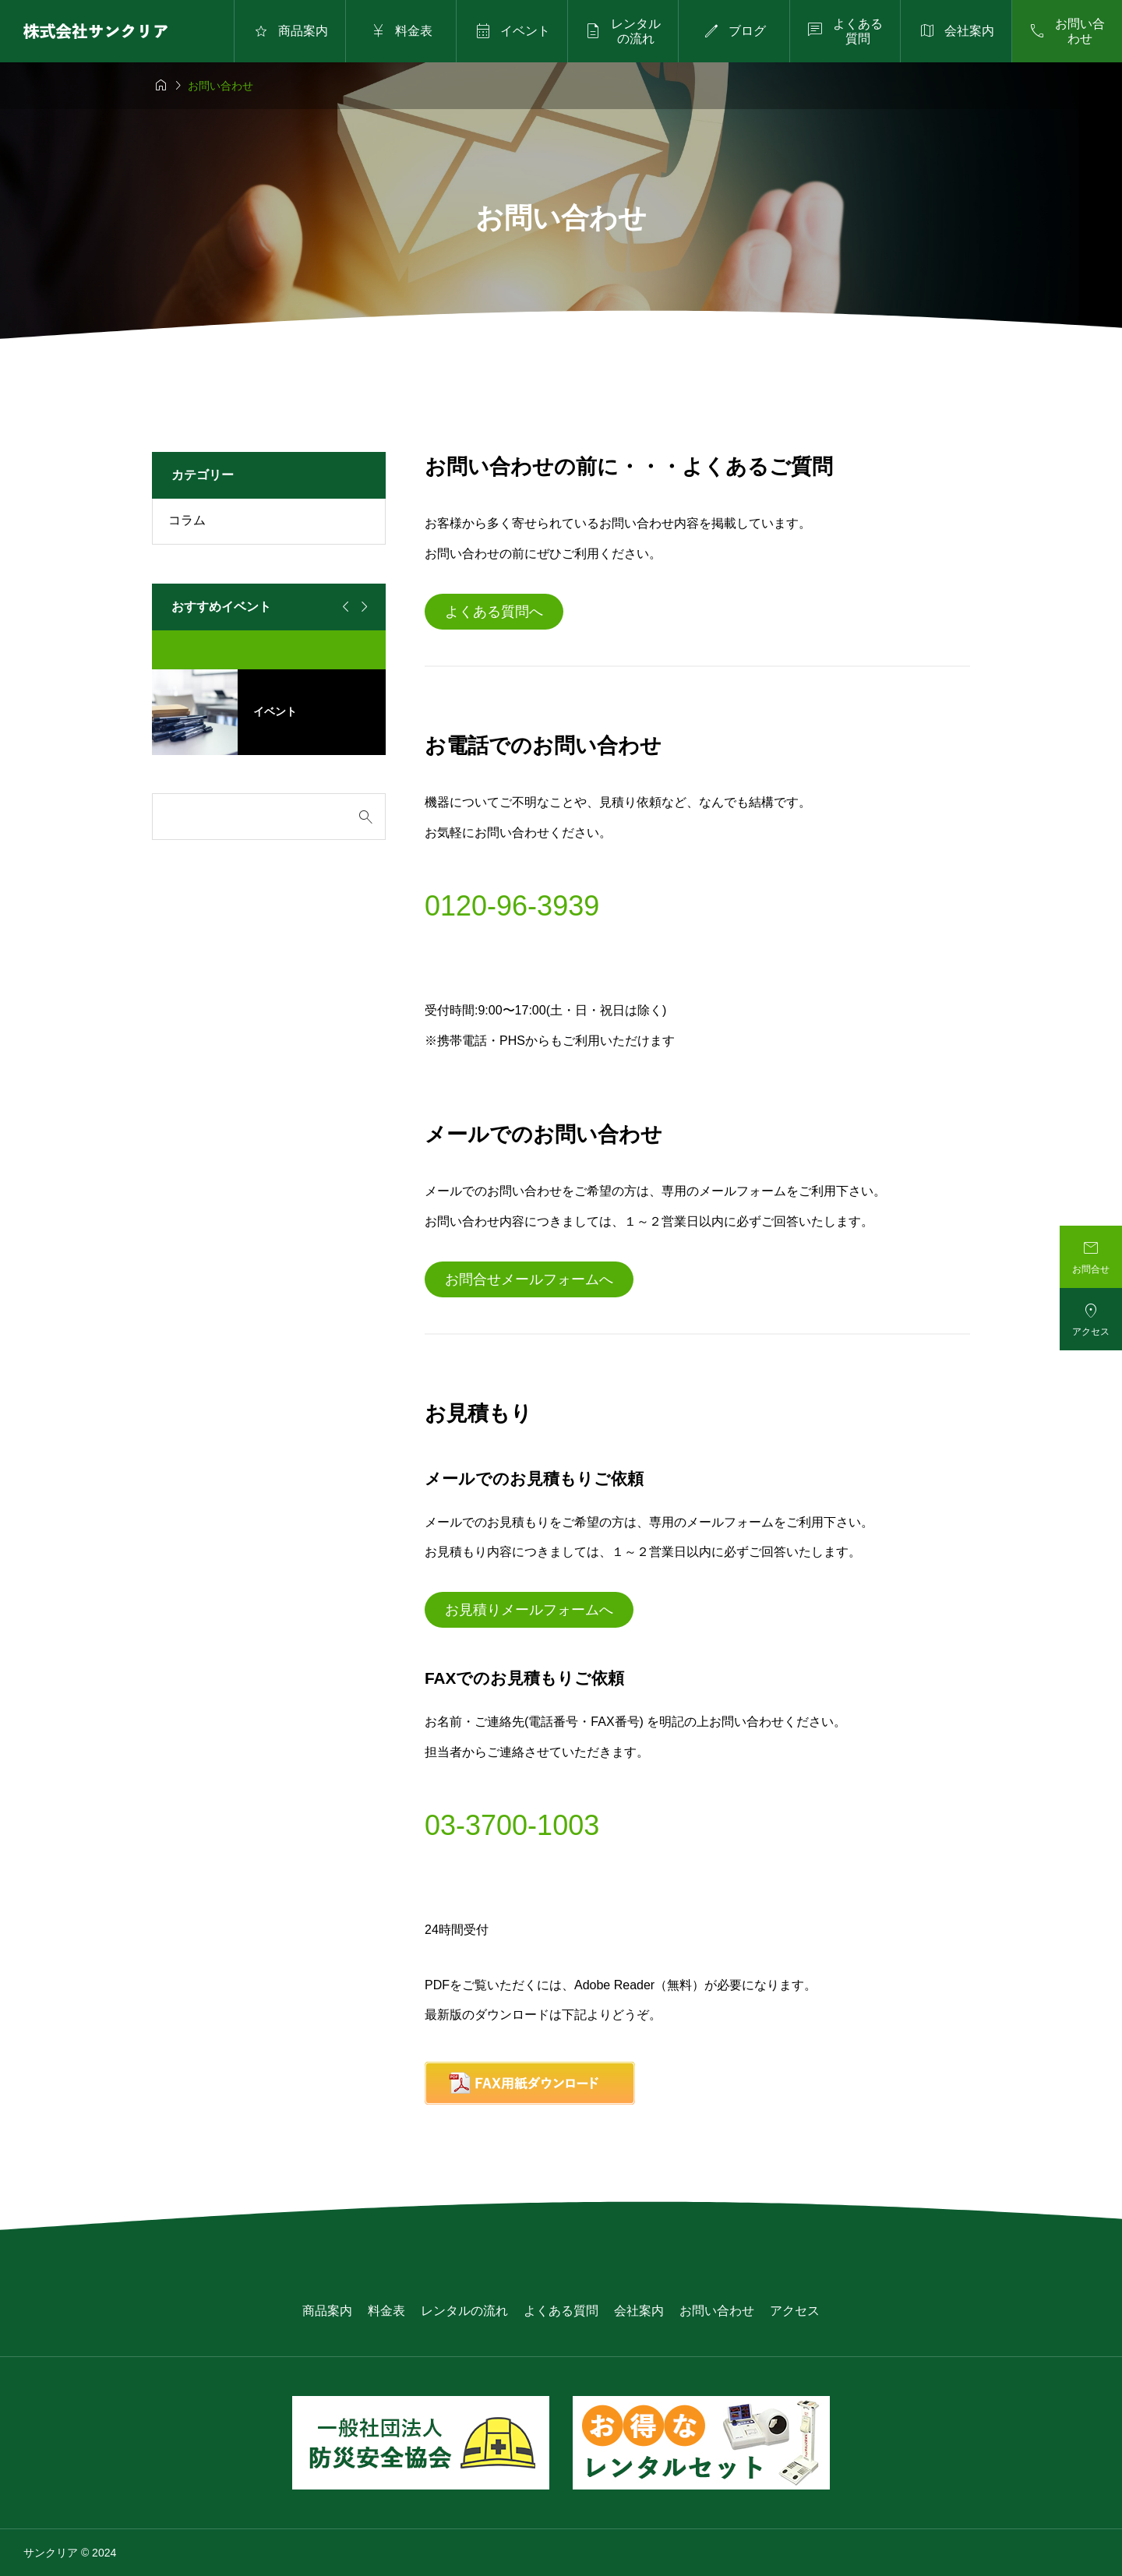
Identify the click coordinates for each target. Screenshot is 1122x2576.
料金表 (386, 2310)
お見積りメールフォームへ (529, 1610)
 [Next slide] (362, 607)
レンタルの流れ (464, 2310)
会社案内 (639, 2310)
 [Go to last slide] (343, 607)
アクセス (795, 2310)
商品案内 (327, 2310)
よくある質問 (561, 2310)
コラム (187, 520)
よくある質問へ (494, 611)
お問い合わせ (716, 2310)
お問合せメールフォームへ (529, 1279)
